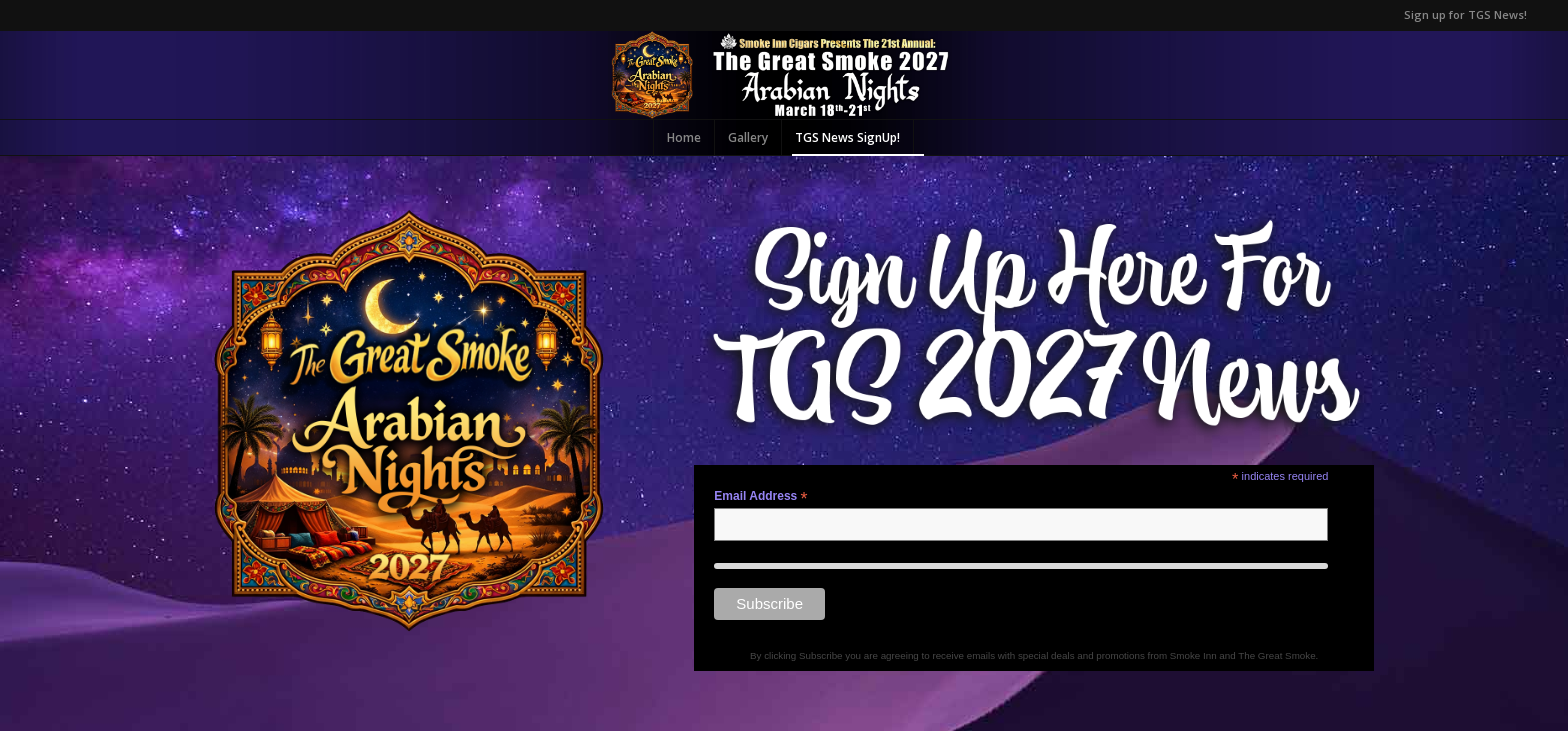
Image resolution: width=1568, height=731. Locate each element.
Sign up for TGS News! (1465, 14)
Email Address (760, 497)
